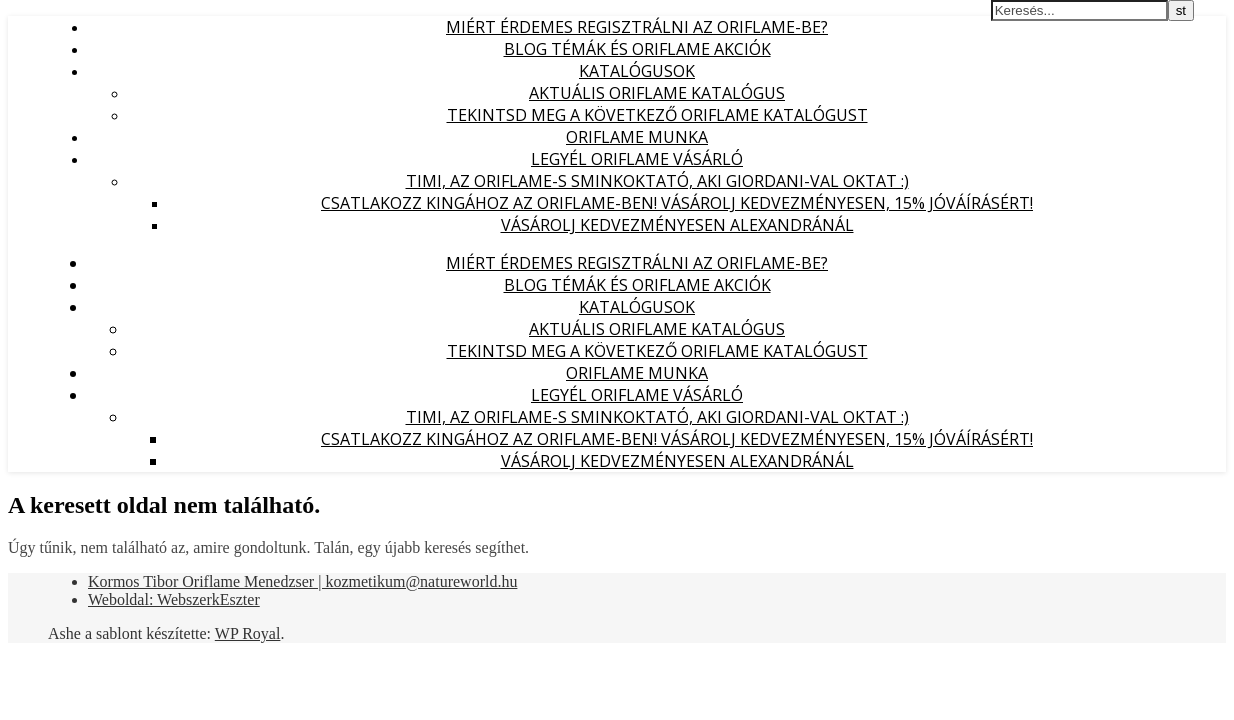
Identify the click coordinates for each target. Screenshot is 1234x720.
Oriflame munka (637, 137)
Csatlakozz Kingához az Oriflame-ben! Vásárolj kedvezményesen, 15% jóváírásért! (677, 203)
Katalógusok (637, 71)
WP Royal (248, 633)
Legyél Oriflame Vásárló (637, 159)
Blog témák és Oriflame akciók (637, 49)
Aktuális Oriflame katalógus (657, 93)
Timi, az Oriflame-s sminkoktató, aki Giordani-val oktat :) (657, 181)
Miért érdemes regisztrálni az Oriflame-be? (637, 27)
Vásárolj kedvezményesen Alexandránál (677, 225)
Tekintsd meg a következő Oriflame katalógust (657, 115)
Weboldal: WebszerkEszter (174, 599)
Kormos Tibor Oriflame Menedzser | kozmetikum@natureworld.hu (302, 581)
